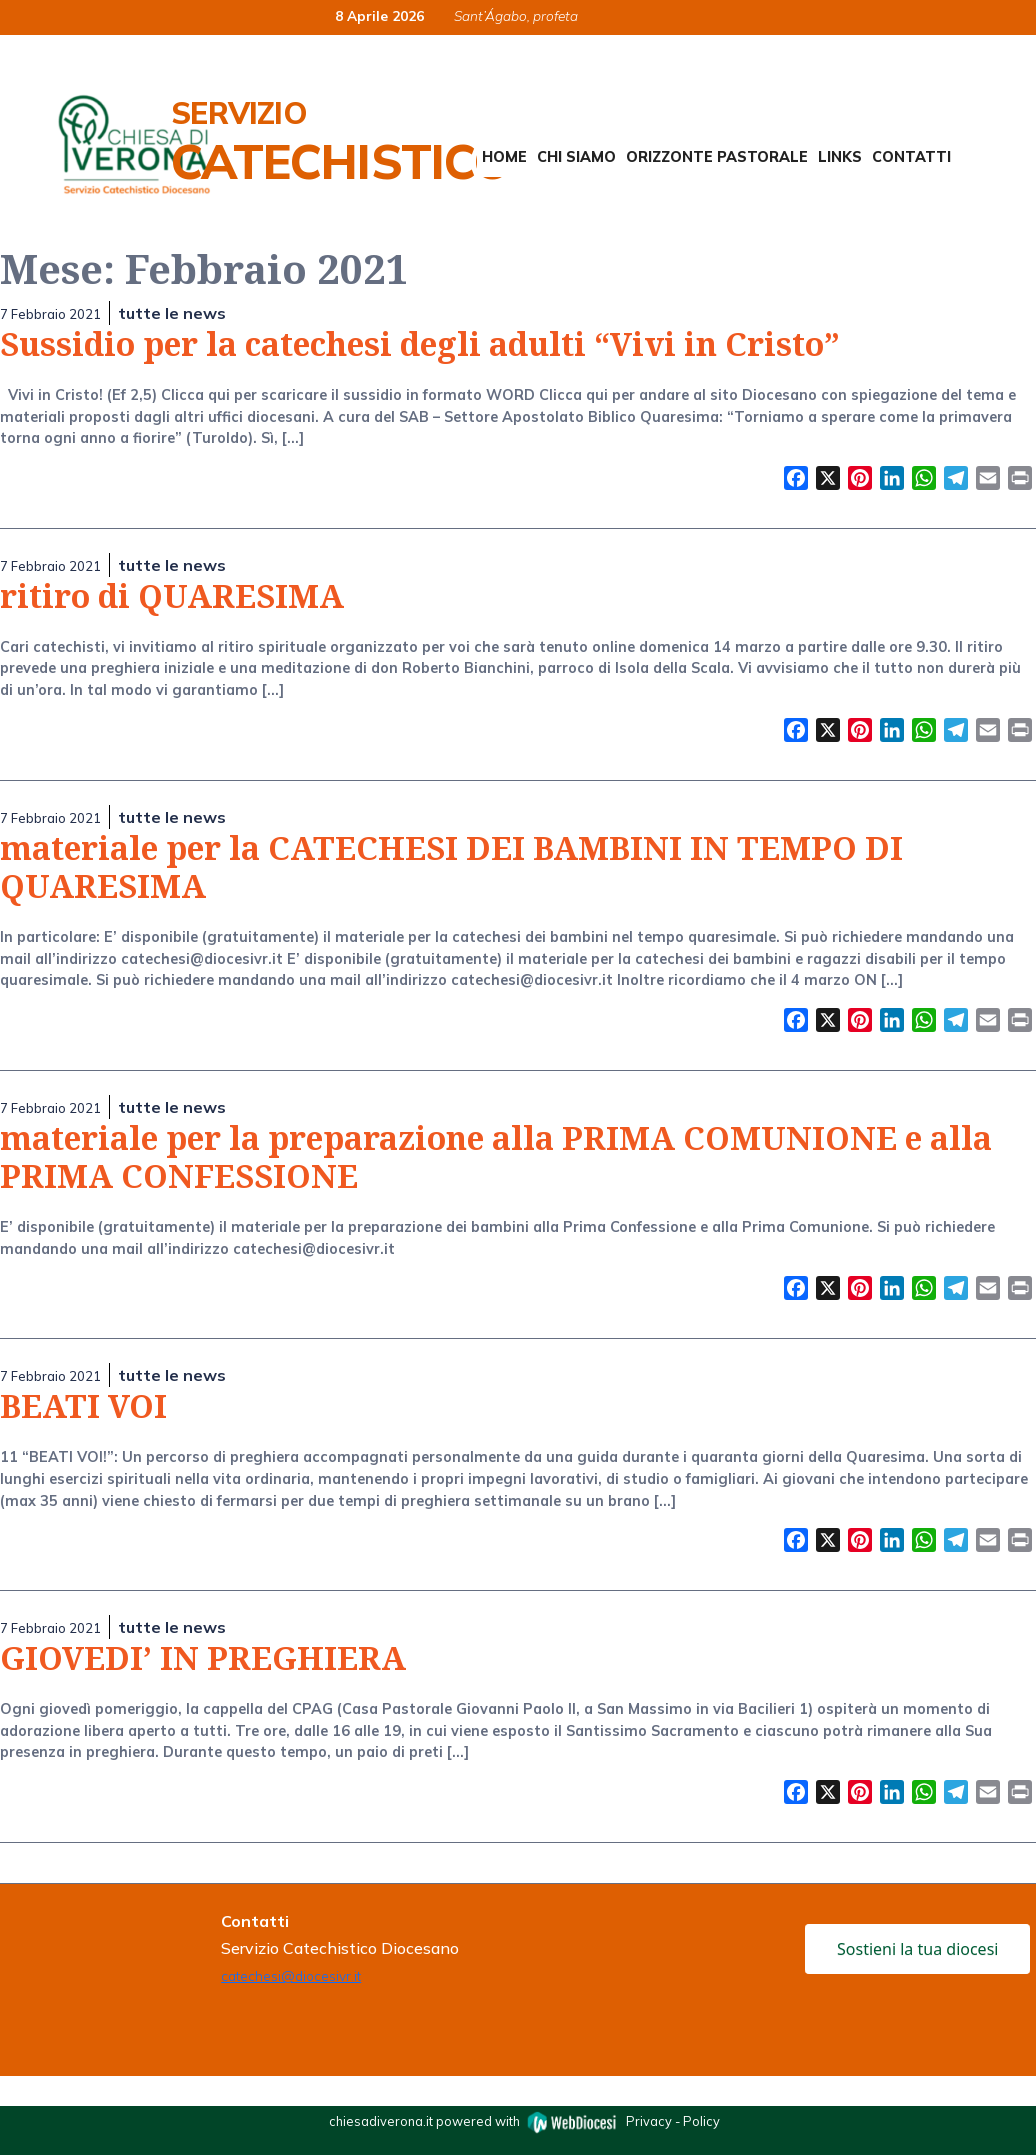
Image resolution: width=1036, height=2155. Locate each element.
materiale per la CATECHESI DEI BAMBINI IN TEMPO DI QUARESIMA (451, 866)
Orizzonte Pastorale (717, 157)
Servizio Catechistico (340, 142)
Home (504, 157)
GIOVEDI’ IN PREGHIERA (203, 1657)
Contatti (911, 157)
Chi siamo (576, 157)
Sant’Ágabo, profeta (516, 15)
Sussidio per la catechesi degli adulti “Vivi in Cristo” (420, 343)
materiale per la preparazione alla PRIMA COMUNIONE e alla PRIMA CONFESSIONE (496, 1156)
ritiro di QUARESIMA (172, 595)
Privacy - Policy (673, 2120)
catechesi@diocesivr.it (291, 1975)
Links (840, 157)
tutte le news (172, 313)
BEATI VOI (83, 1405)
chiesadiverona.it (381, 2120)
